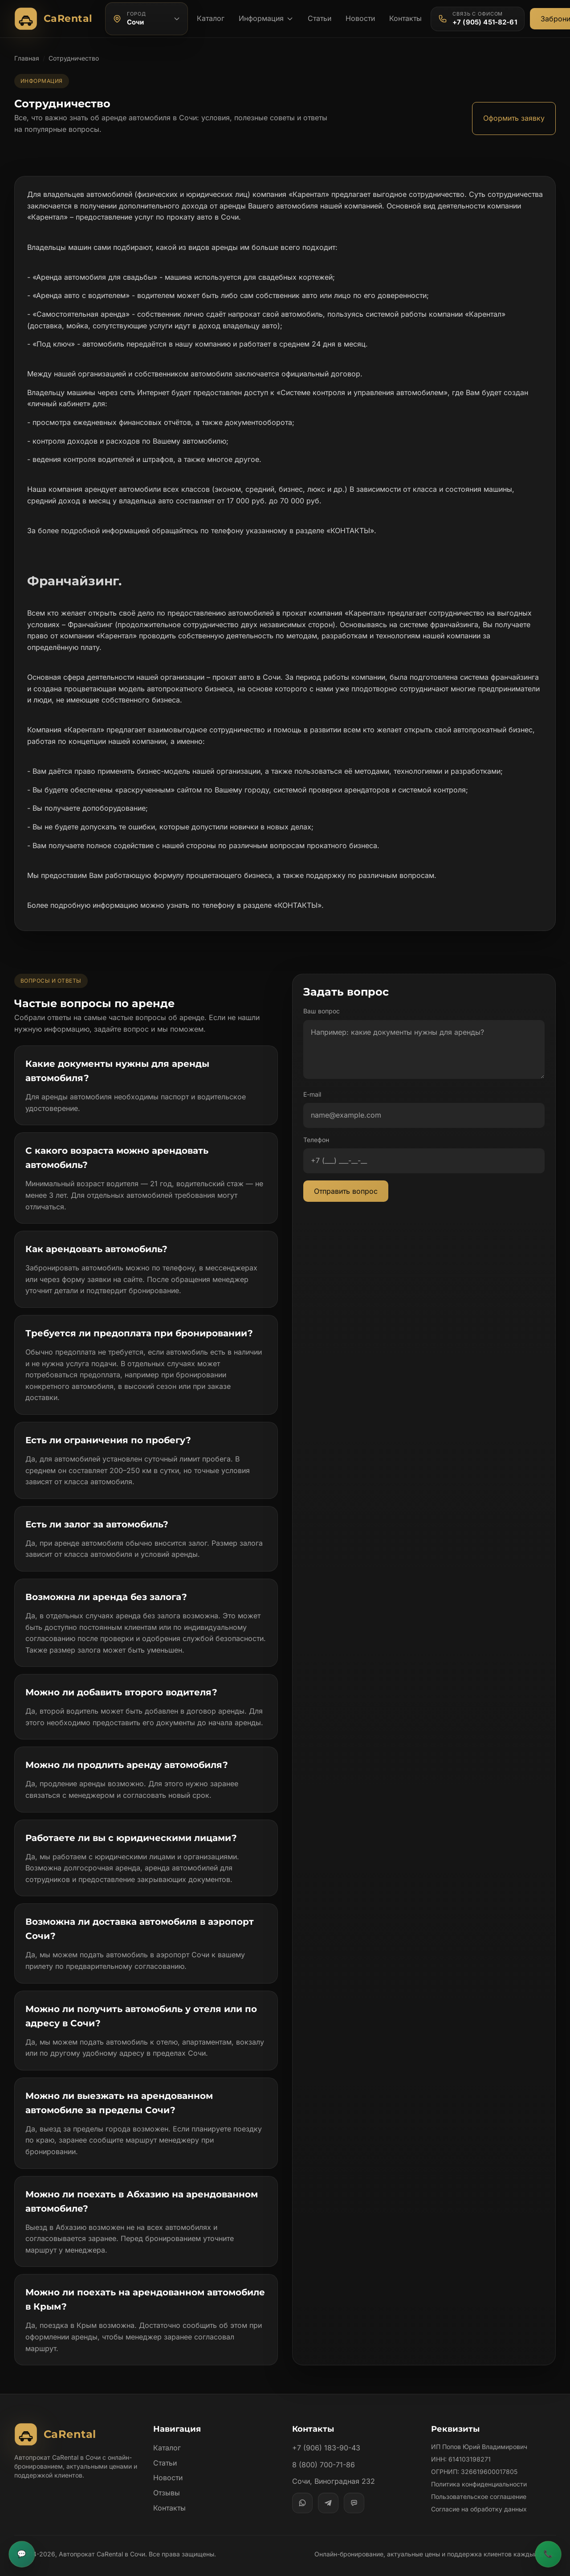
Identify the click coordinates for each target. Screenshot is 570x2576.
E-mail (312, 1094)
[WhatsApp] (302, 2491)
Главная (26, 58)
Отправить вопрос (346, 1191)
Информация (266, 18)
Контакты (406, 18)
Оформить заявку (513, 118)
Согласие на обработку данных (479, 2498)
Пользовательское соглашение (478, 2485)
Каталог (210, 18)
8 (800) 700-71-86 (323, 2453)
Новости (360, 18)
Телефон (316, 1139)
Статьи (320, 18)
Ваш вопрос (321, 1011)
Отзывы (166, 2481)
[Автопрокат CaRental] (55, 18)
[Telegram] (328, 2491)
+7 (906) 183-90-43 (325, 2436)
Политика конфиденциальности (479, 2473)
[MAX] (354, 2491)
